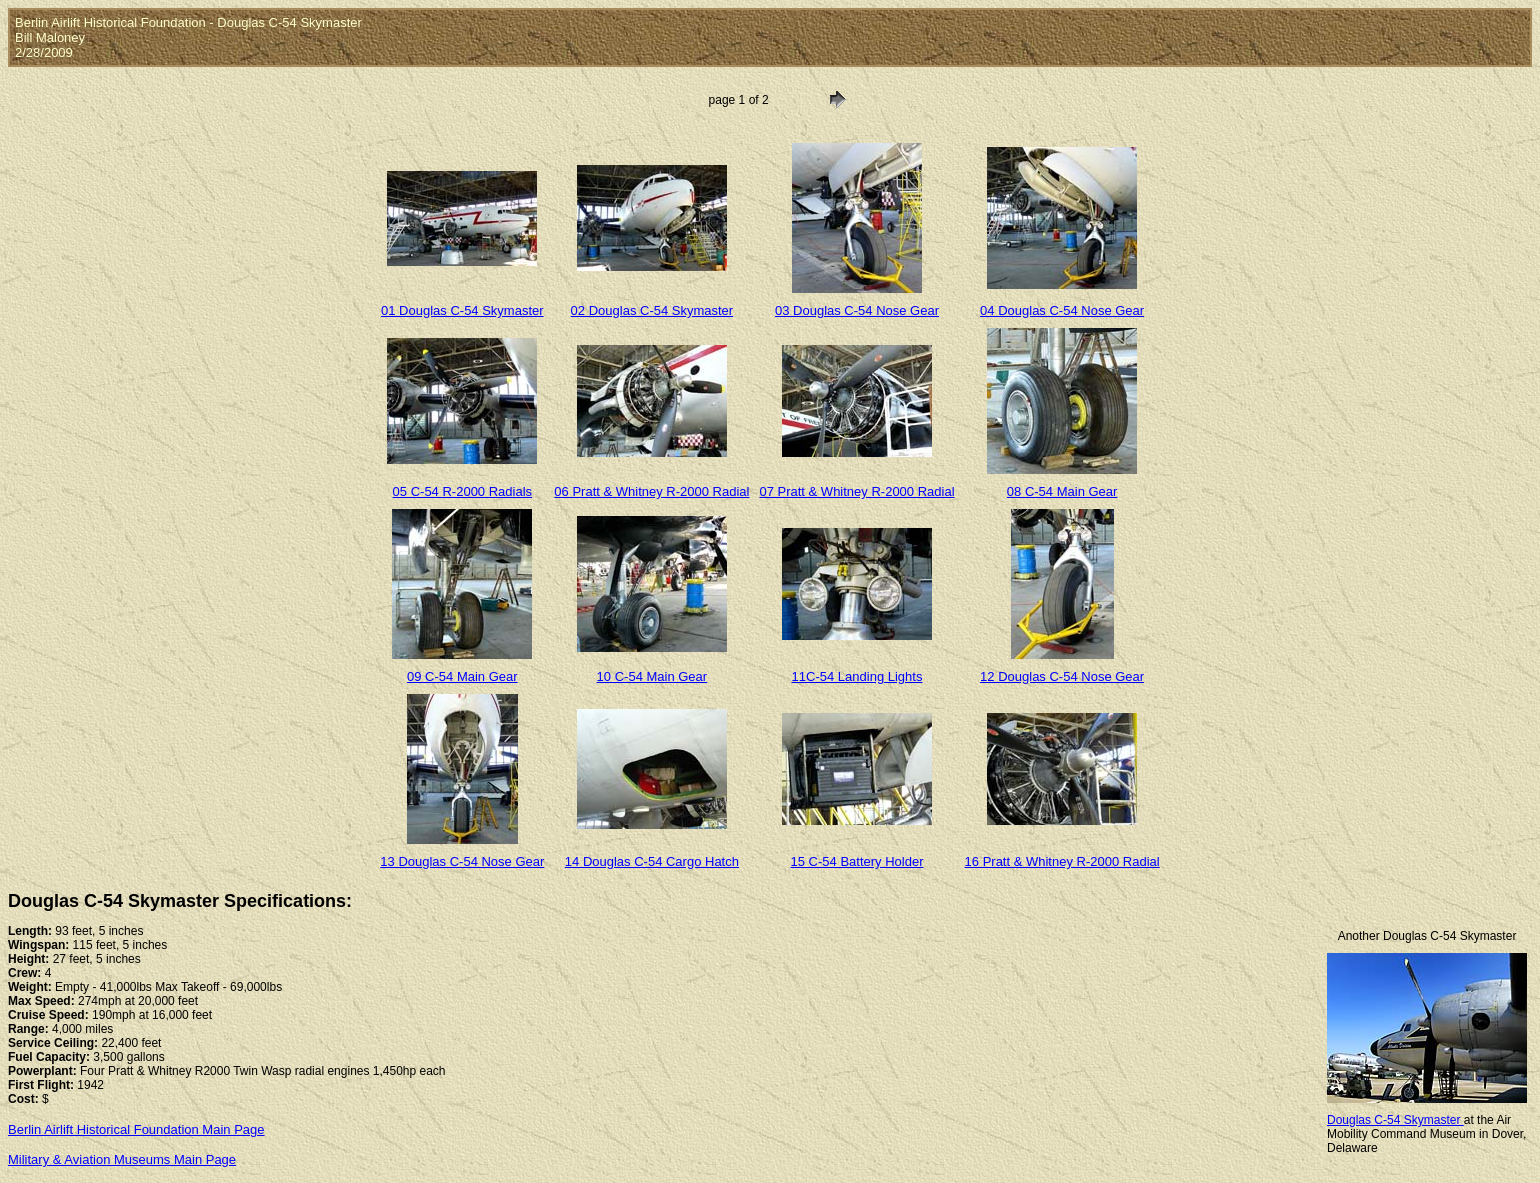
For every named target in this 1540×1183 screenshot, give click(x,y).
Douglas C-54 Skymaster (1395, 1120)
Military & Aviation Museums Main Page (122, 1159)
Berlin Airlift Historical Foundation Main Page (136, 1129)
